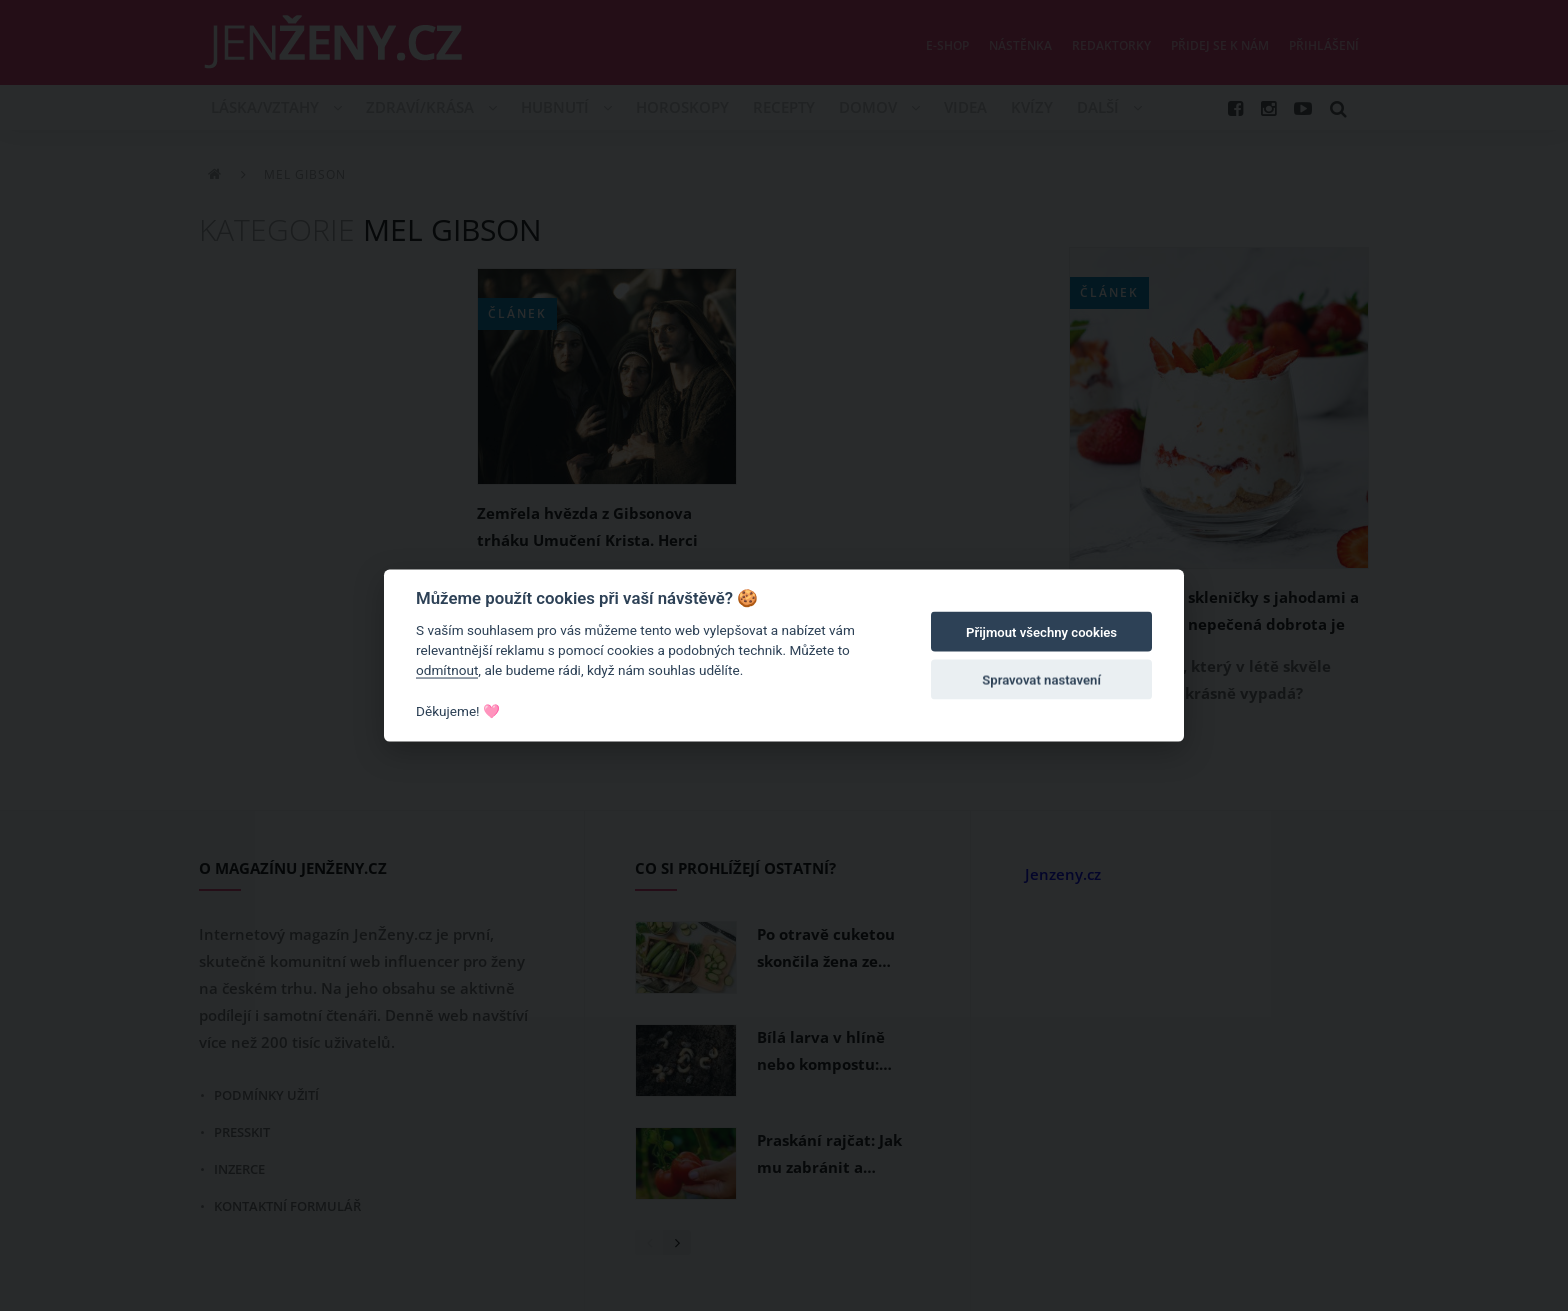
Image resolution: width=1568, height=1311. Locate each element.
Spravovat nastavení (1041, 680)
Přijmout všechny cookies (1041, 632)
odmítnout (447, 670)
